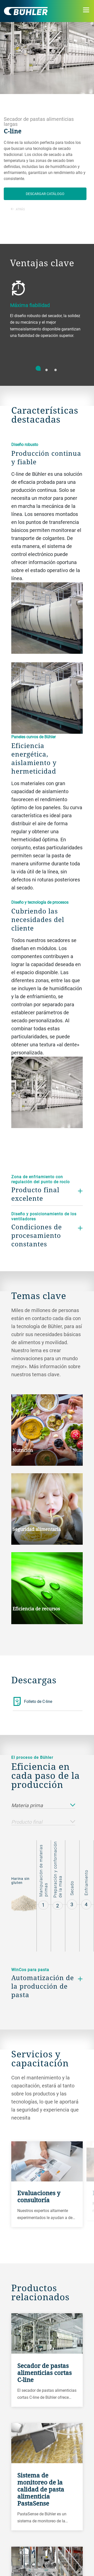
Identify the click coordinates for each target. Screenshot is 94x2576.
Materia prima (43, 1805)
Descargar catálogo (45, 193)
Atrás (18, 209)
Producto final (43, 1822)
